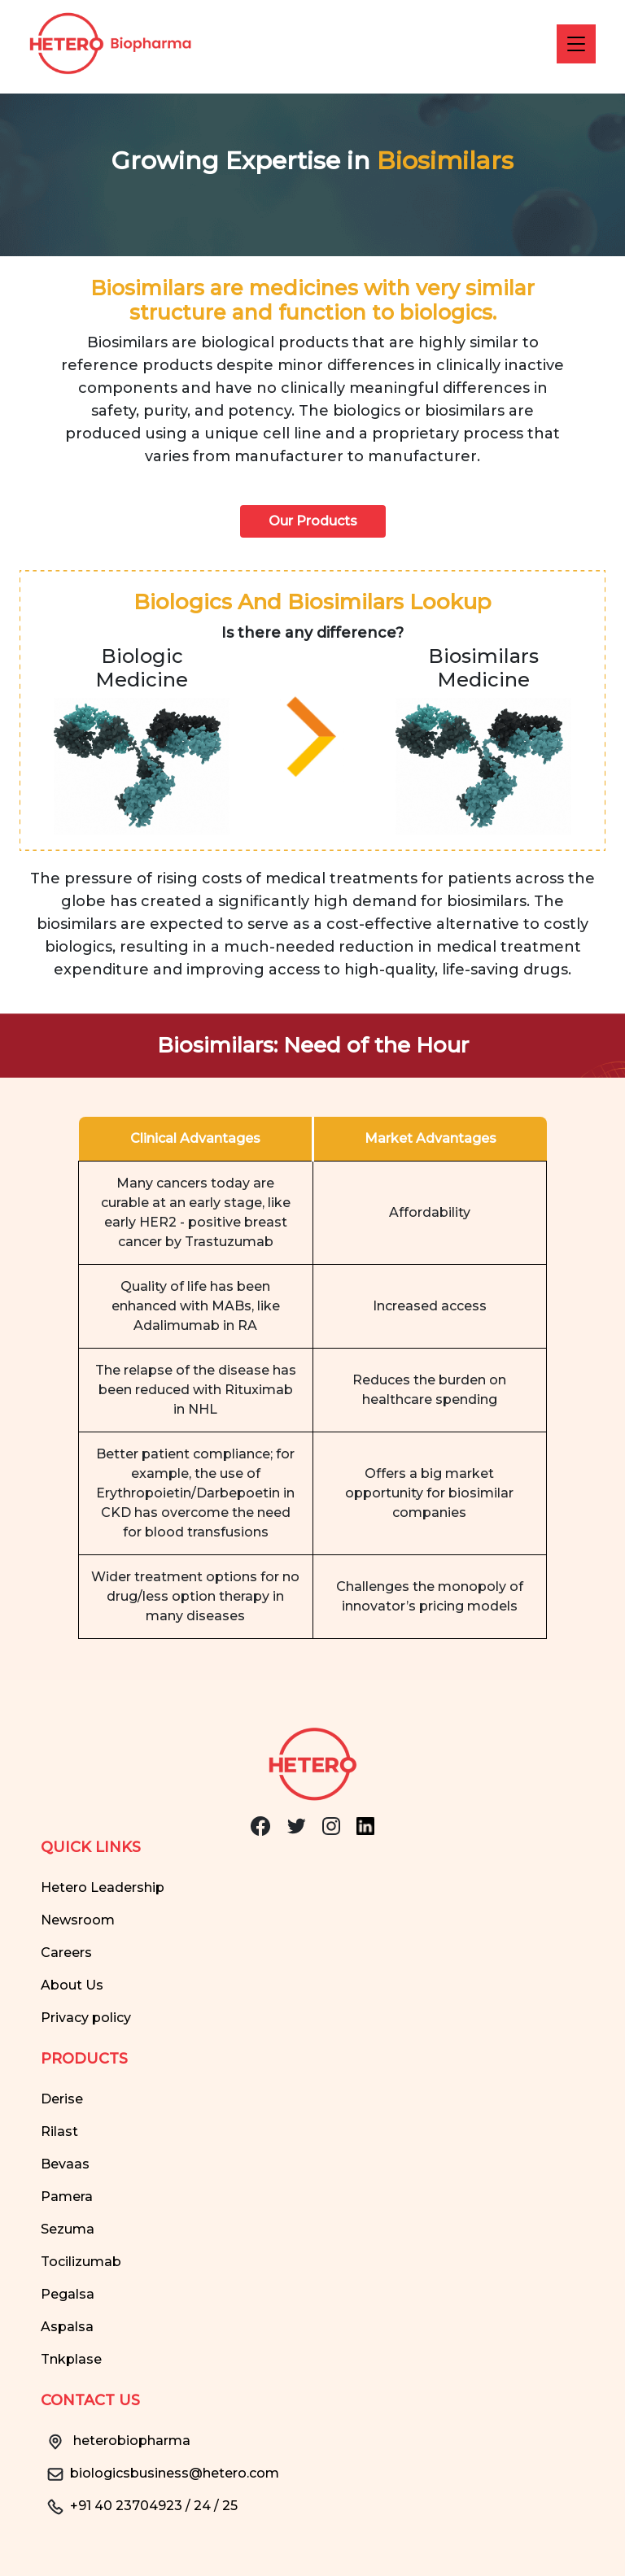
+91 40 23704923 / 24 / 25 (139, 2505)
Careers (66, 1952)
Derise (62, 2099)
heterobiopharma (115, 2440)
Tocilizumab (81, 2261)
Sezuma (67, 2229)
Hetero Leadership (102, 1887)
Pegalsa (67, 2294)
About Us (72, 1985)
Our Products (313, 521)
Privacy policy (86, 2017)
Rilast (59, 2131)
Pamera (67, 2196)
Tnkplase (71, 2359)
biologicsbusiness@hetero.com (160, 2473)
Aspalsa (67, 2326)
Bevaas (65, 2164)
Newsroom (78, 1920)
